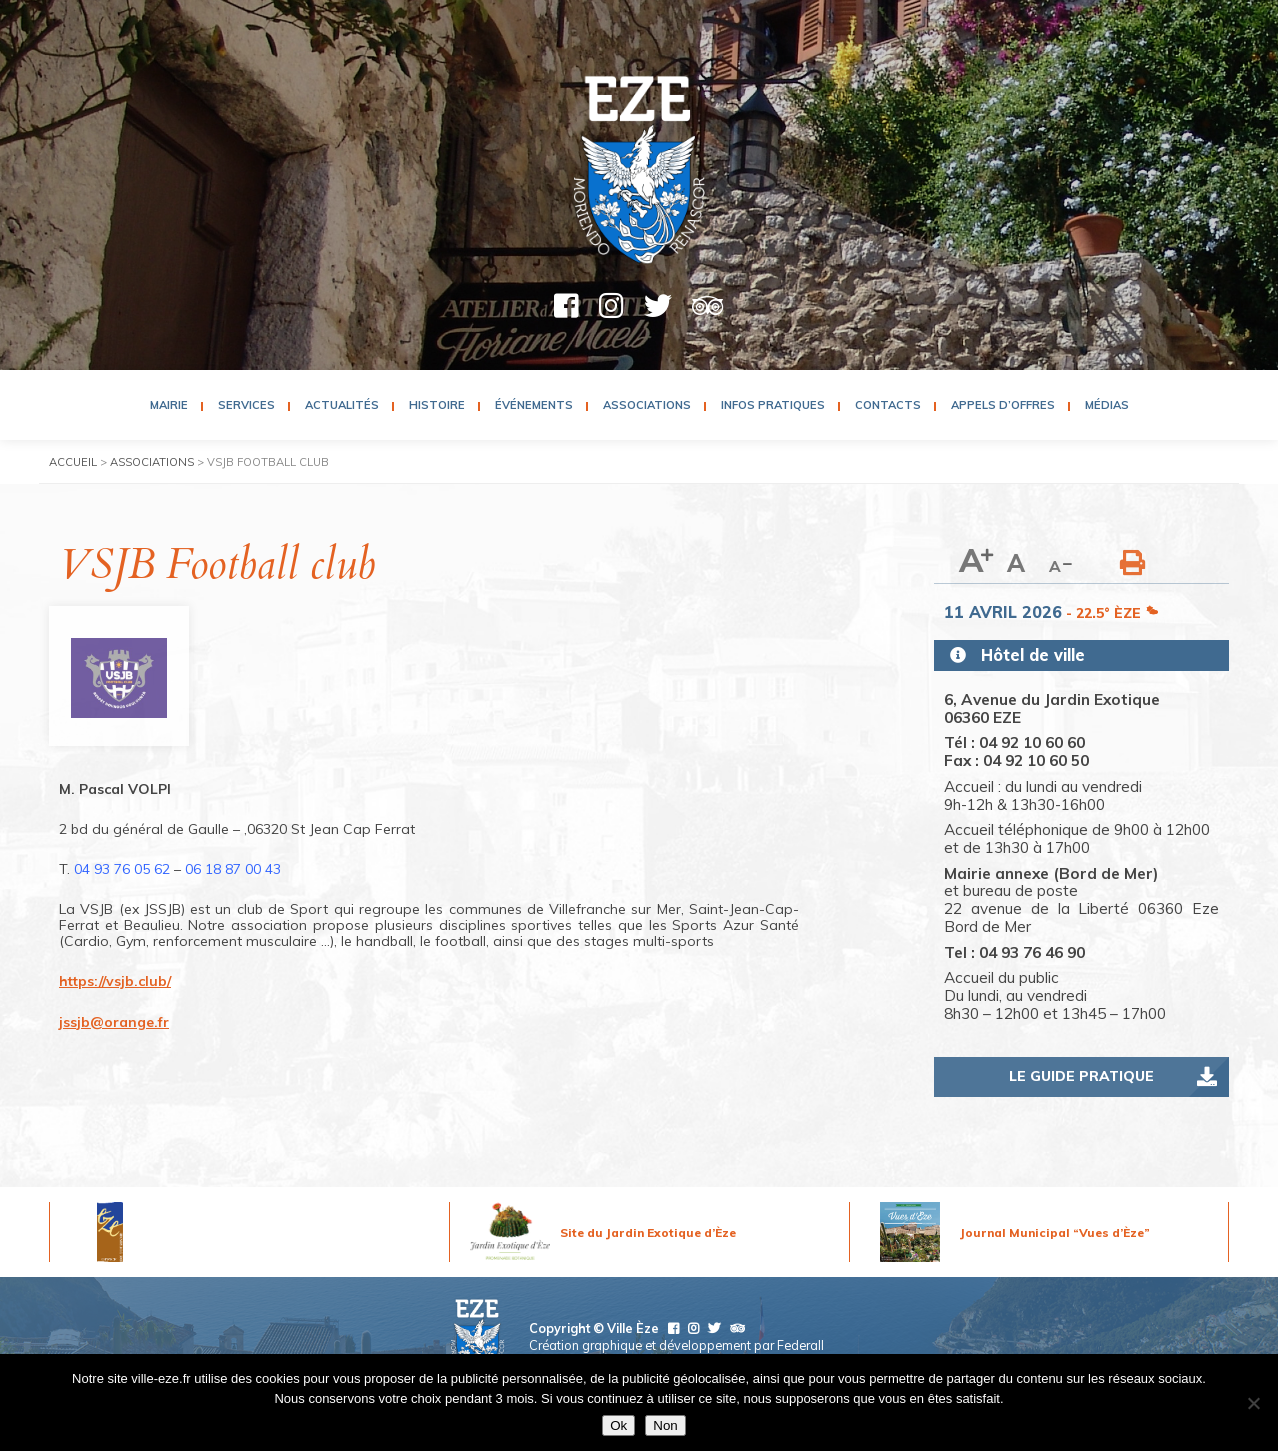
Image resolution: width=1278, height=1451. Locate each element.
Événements (534, 405)
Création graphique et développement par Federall (676, 1345)
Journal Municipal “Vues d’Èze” (1055, 1232)
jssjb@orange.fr (114, 1022)
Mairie (169, 405)
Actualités (342, 405)
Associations (647, 405)
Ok (618, 1425)
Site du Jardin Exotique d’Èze (648, 1232)
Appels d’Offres (1003, 405)
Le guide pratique (1081, 1076)
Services (246, 405)
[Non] (1253, 1403)
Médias (1107, 405)
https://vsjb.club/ (115, 981)
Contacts (888, 405)
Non (665, 1425)
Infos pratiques (773, 405)
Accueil (73, 462)
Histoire (437, 405)
